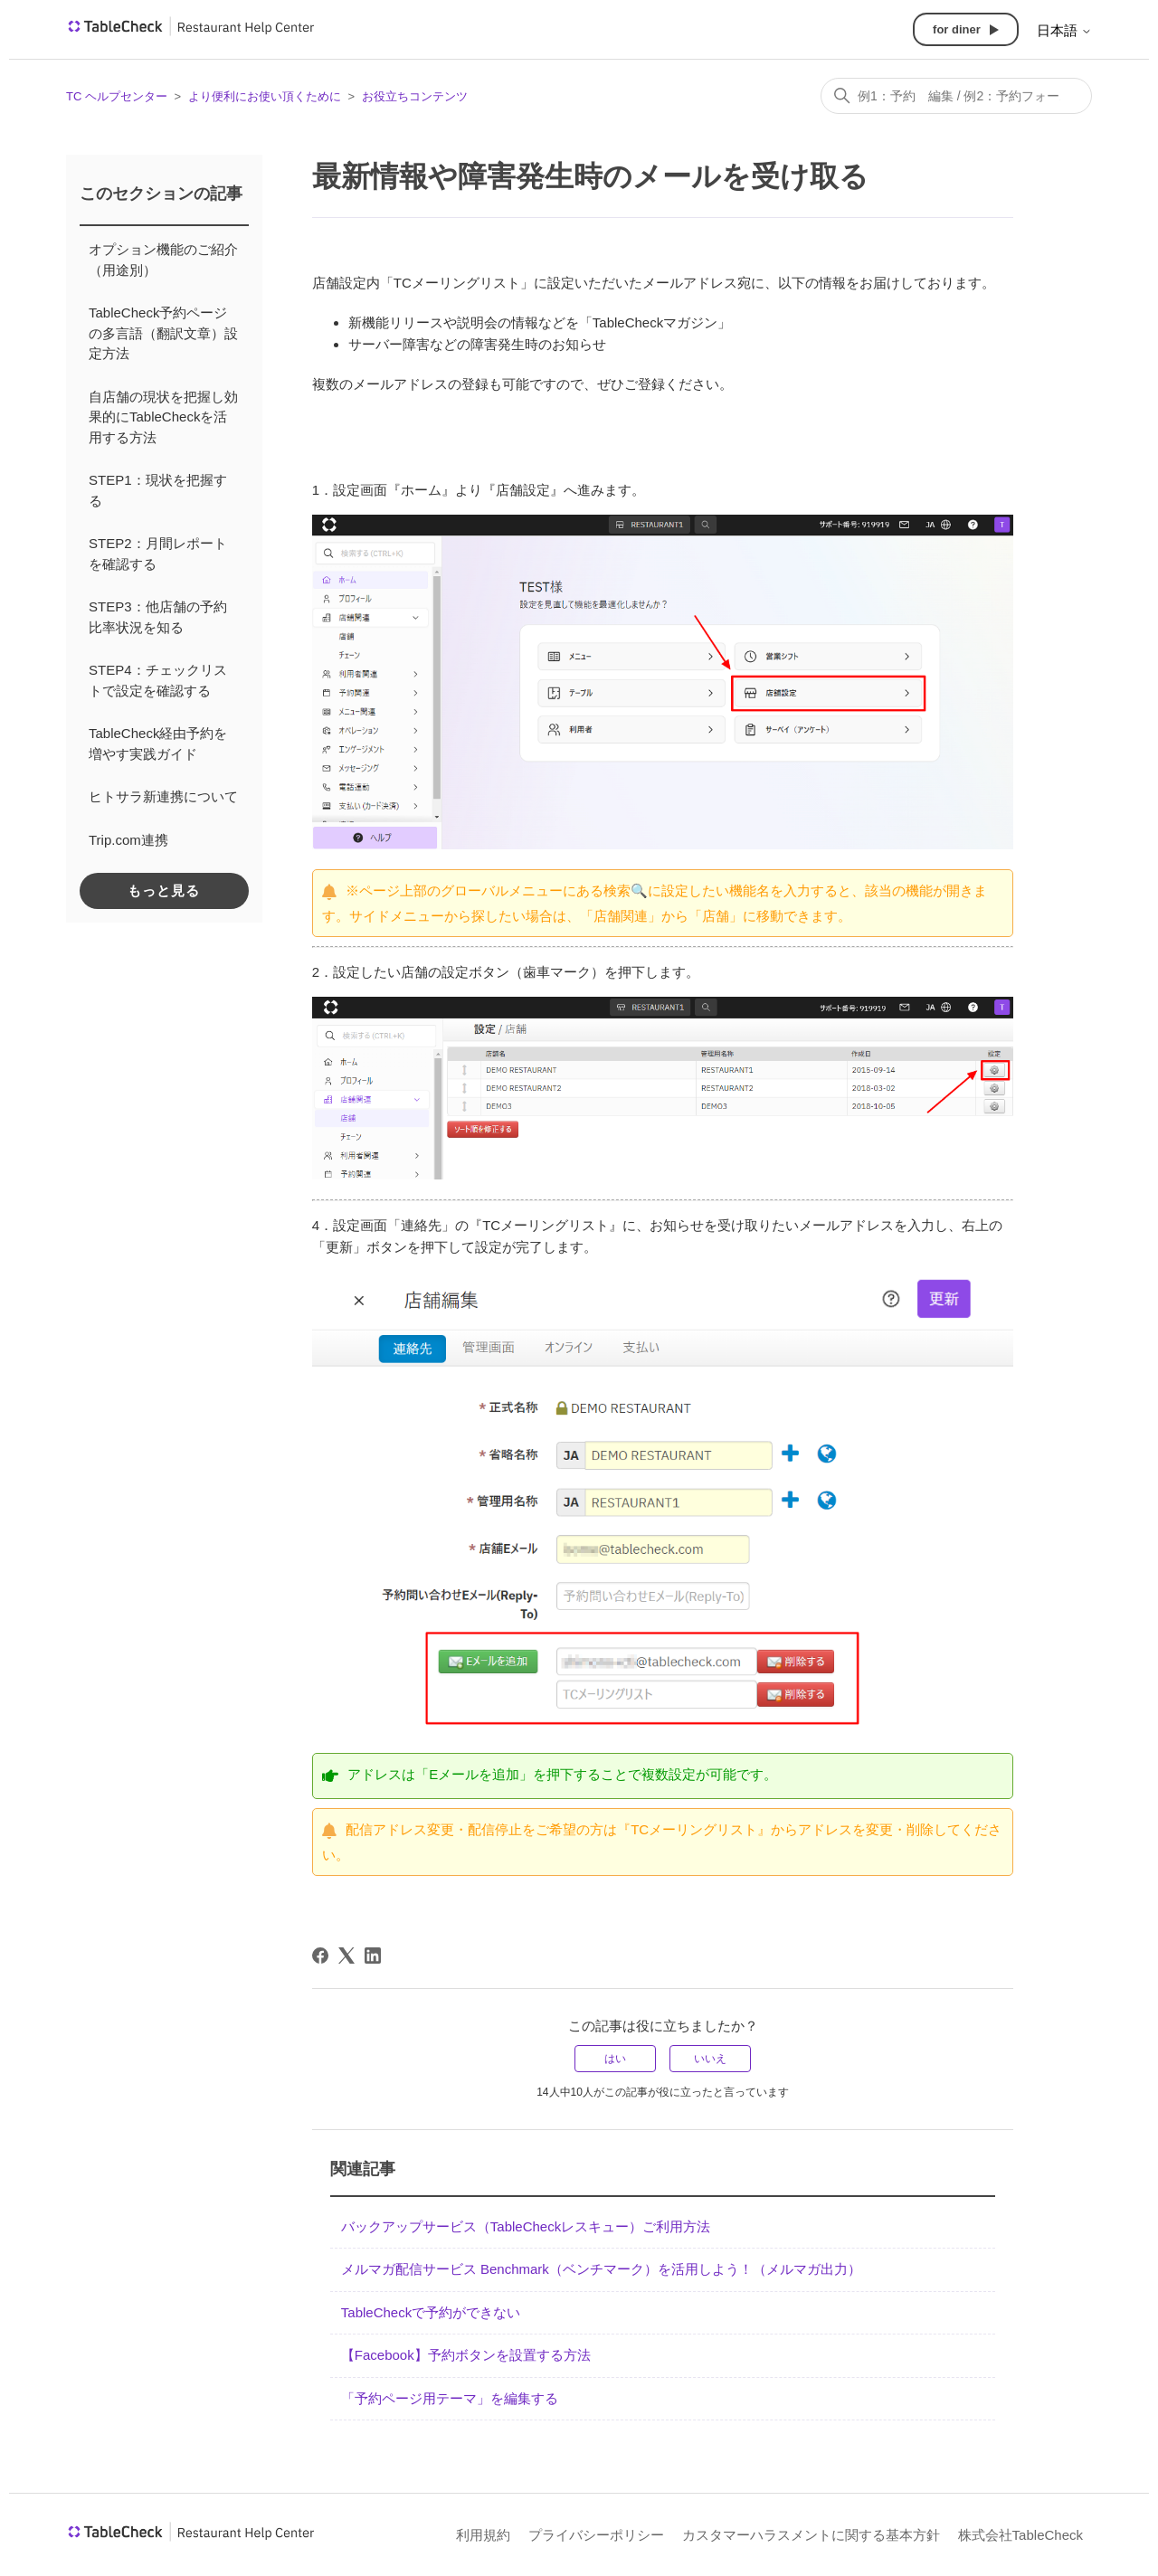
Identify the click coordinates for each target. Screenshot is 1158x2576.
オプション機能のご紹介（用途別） (163, 260)
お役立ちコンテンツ (415, 96)
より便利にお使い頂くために (264, 96)
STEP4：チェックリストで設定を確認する (158, 680)
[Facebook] (320, 1955)
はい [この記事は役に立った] (615, 2058)
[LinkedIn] (373, 1955)
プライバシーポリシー (596, 2535)
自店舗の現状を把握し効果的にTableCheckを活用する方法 (163, 417)
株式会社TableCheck (1020, 2535)
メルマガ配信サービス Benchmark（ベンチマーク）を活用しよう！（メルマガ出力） (601, 2269)
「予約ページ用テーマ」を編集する (449, 2398)
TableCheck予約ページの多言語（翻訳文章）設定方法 (163, 333)
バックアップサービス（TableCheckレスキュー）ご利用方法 (525, 2226)
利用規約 (483, 2535)
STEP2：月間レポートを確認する (158, 553)
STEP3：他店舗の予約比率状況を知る (158, 617)
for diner (957, 29)
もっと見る (164, 890)
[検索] (956, 96)
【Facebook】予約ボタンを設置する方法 (466, 2355)
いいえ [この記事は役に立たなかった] (710, 2058)
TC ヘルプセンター (116, 96)
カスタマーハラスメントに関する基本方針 (811, 2535)
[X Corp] (346, 1955)
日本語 (1064, 30)
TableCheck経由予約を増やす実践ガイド (158, 743)
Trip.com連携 (128, 840)
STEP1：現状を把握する (158, 490)
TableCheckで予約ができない (430, 2312)
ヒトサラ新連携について (163, 796)
